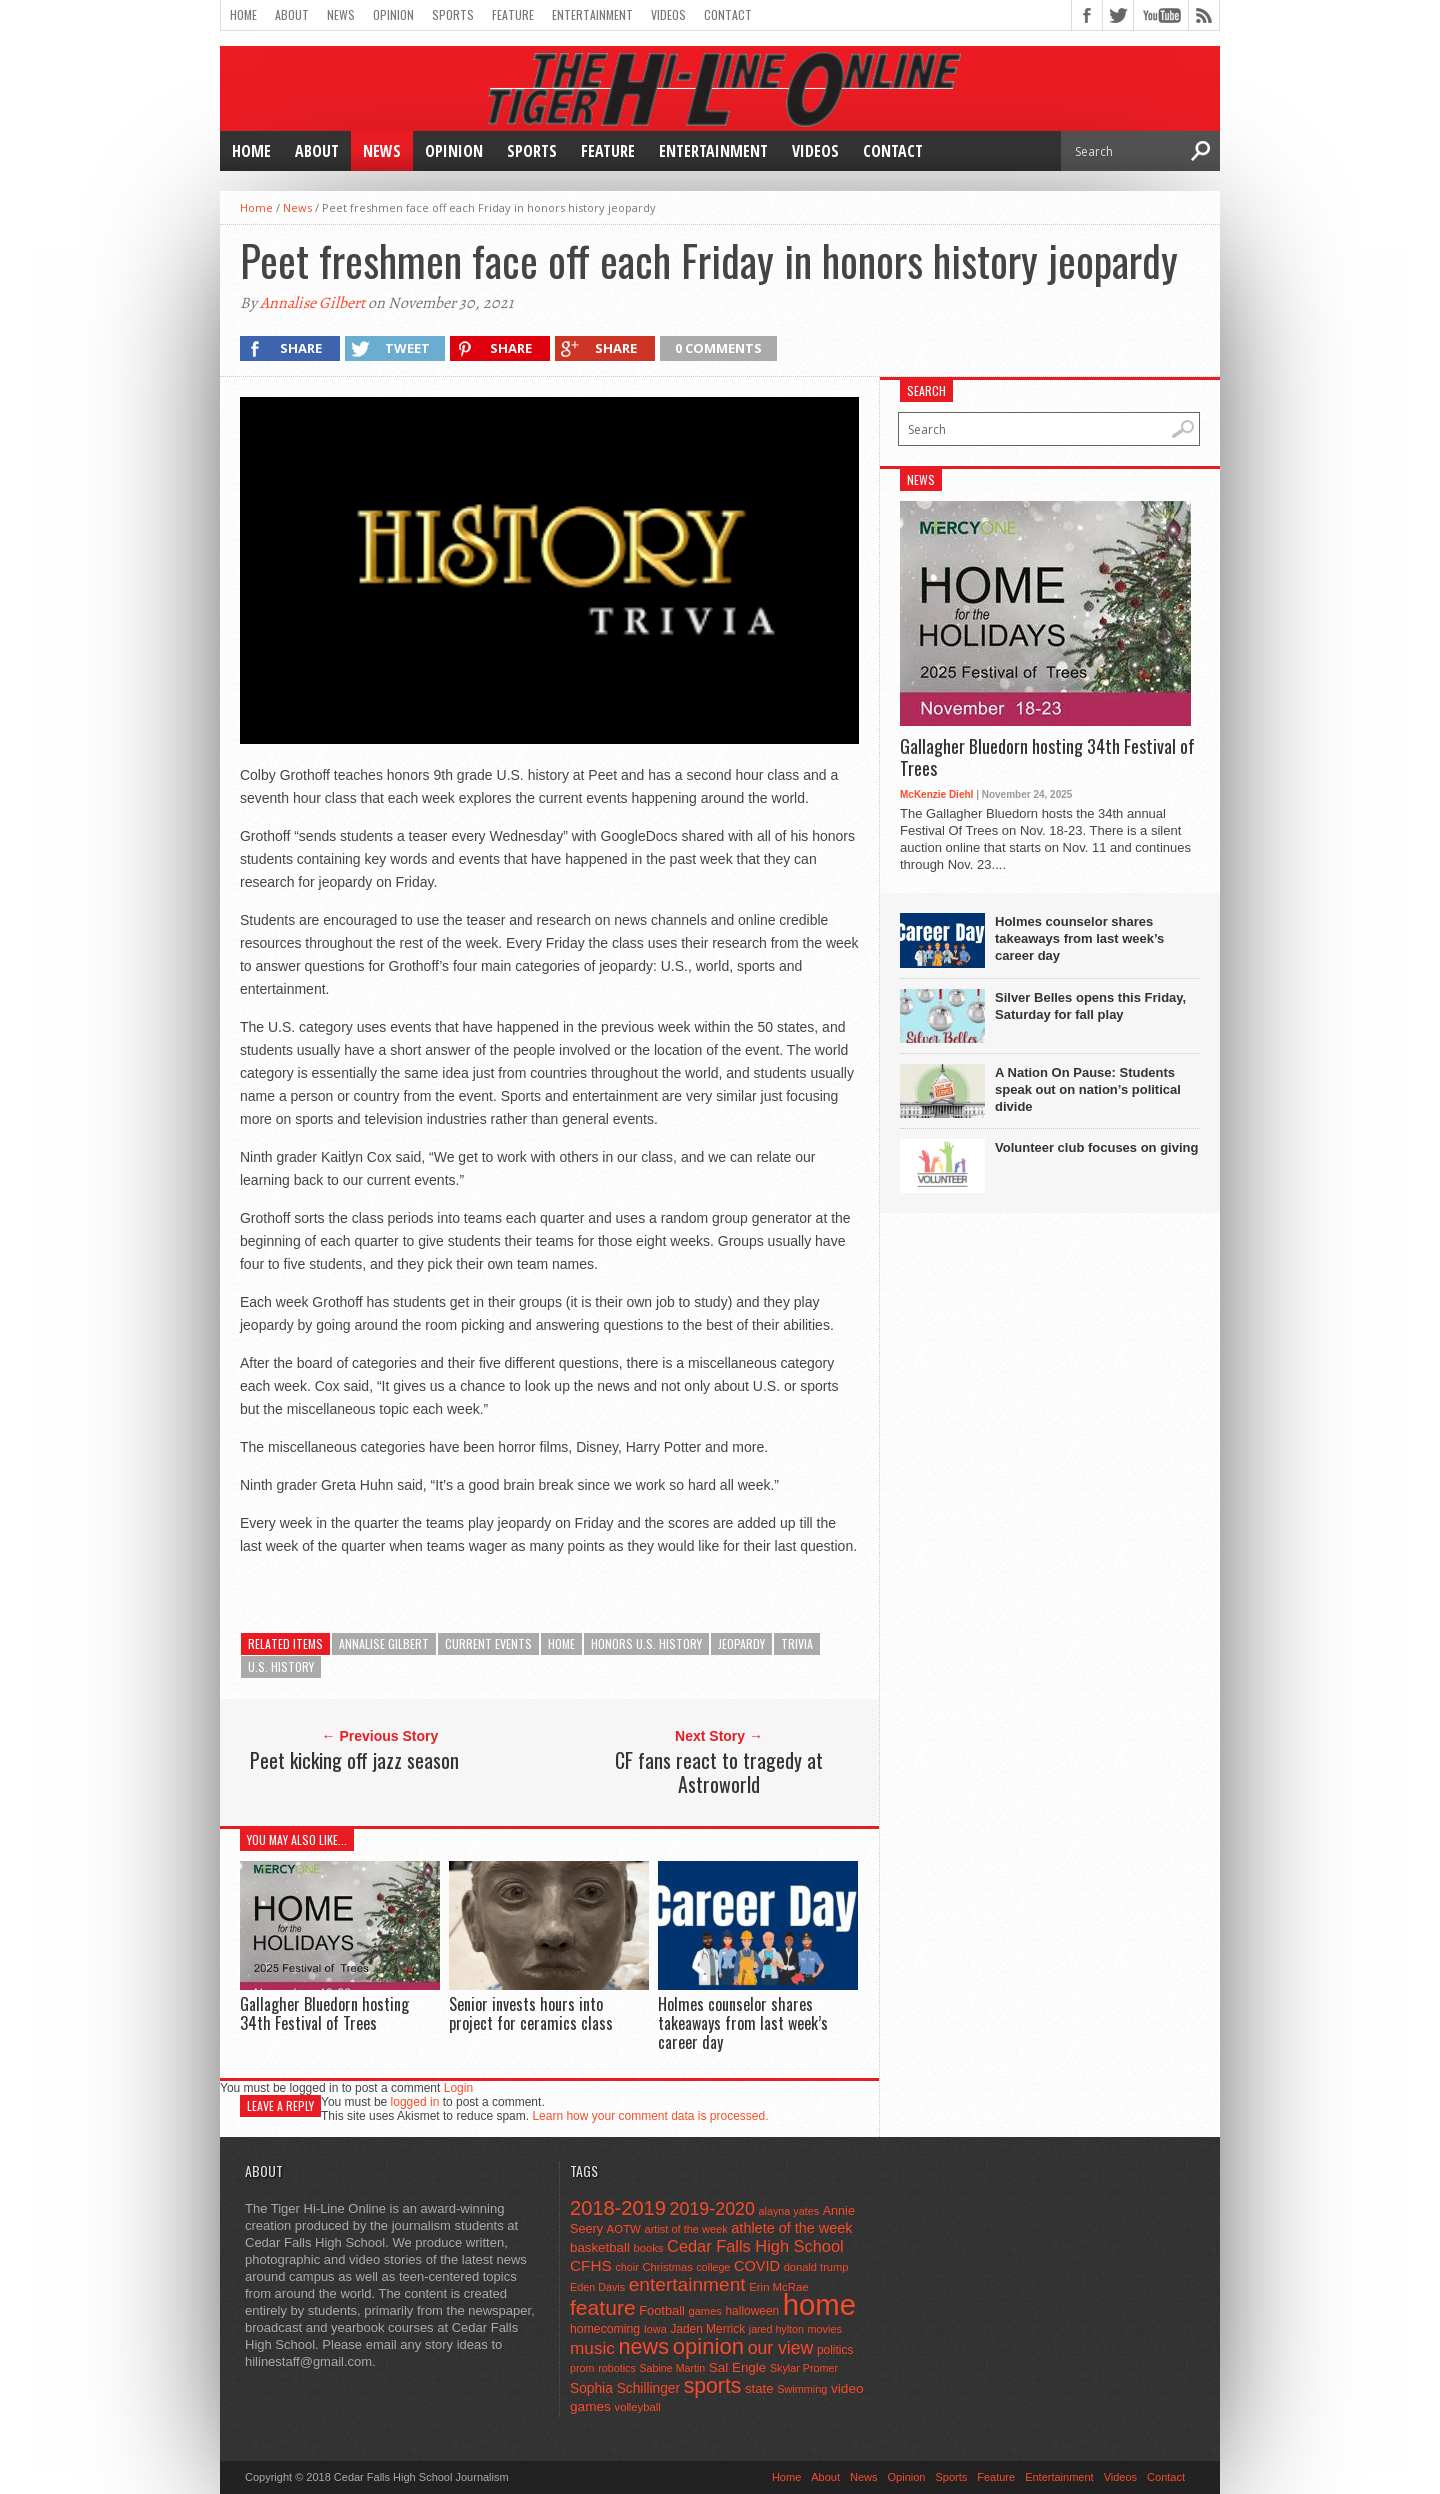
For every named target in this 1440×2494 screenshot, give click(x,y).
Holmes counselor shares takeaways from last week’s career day (743, 2023)
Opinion (393, 14)
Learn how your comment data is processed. (650, 2116)
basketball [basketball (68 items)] (600, 2247)
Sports (453, 14)
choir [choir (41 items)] (626, 2267)
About (292, 14)
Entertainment (592, 14)
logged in (415, 2102)
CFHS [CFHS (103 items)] (591, 2265)
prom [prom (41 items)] (582, 2368)
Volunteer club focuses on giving (1096, 1147)
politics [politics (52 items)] (835, 2350)
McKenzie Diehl (936, 794)
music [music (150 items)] (592, 2348)
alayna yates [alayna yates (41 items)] (789, 2211)
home (561, 1643)
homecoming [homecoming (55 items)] (605, 2329)
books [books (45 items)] (649, 2248)
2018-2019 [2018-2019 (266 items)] (618, 2208)
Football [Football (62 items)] (662, 2310)
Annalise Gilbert (312, 303)
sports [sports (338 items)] (713, 2385)
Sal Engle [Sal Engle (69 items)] (737, 2367)
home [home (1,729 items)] (819, 2304)
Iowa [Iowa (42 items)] (655, 2329)
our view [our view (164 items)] (781, 2348)
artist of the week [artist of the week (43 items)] (686, 2229)
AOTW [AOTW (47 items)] (624, 2229)
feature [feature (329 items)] (603, 2307)
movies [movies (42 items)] (825, 2329)
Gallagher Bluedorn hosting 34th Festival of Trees (324, 2013)
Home (243, 14)
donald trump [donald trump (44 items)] (816, 2267)
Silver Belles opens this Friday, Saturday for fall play (1090, 1006)
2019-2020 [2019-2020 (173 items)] (712, 2209)
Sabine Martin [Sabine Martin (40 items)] (672, 2368)
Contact (728, 14)
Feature (513, 14)
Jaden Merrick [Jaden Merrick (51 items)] (707, 2329)
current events (488, 1643)
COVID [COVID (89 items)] (757, 2266)
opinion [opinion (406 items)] (708, 2346)
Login (458, 2088)
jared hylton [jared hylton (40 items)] (776, 2329)
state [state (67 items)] (759, 2388)
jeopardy (741, 1643)
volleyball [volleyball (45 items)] (638, 2407)
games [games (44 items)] (705, 2311)
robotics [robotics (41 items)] (617, 2368)
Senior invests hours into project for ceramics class (531, 2013)
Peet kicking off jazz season (354, 1760)
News (341, 14)
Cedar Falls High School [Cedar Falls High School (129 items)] (755, 2246)
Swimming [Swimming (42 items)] (802, 2389)
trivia (797, 1643)
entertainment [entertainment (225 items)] (687, 2284)
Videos (668, 14)
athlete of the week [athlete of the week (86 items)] (791, 2228)
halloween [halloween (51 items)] (753, 2311)
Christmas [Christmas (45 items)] (667, 2267)
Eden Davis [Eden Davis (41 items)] (597, 2287)
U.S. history (281, 1666)
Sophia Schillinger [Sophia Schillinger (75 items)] (625, 2388)
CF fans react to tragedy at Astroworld (719, 1772)
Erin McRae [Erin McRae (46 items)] (778, 2287)
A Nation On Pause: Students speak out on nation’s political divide (1088, 1089)
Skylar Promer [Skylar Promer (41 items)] (804, 2368)
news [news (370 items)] (644, 2346)
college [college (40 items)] (714, 2267)
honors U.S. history (646, 1643)
